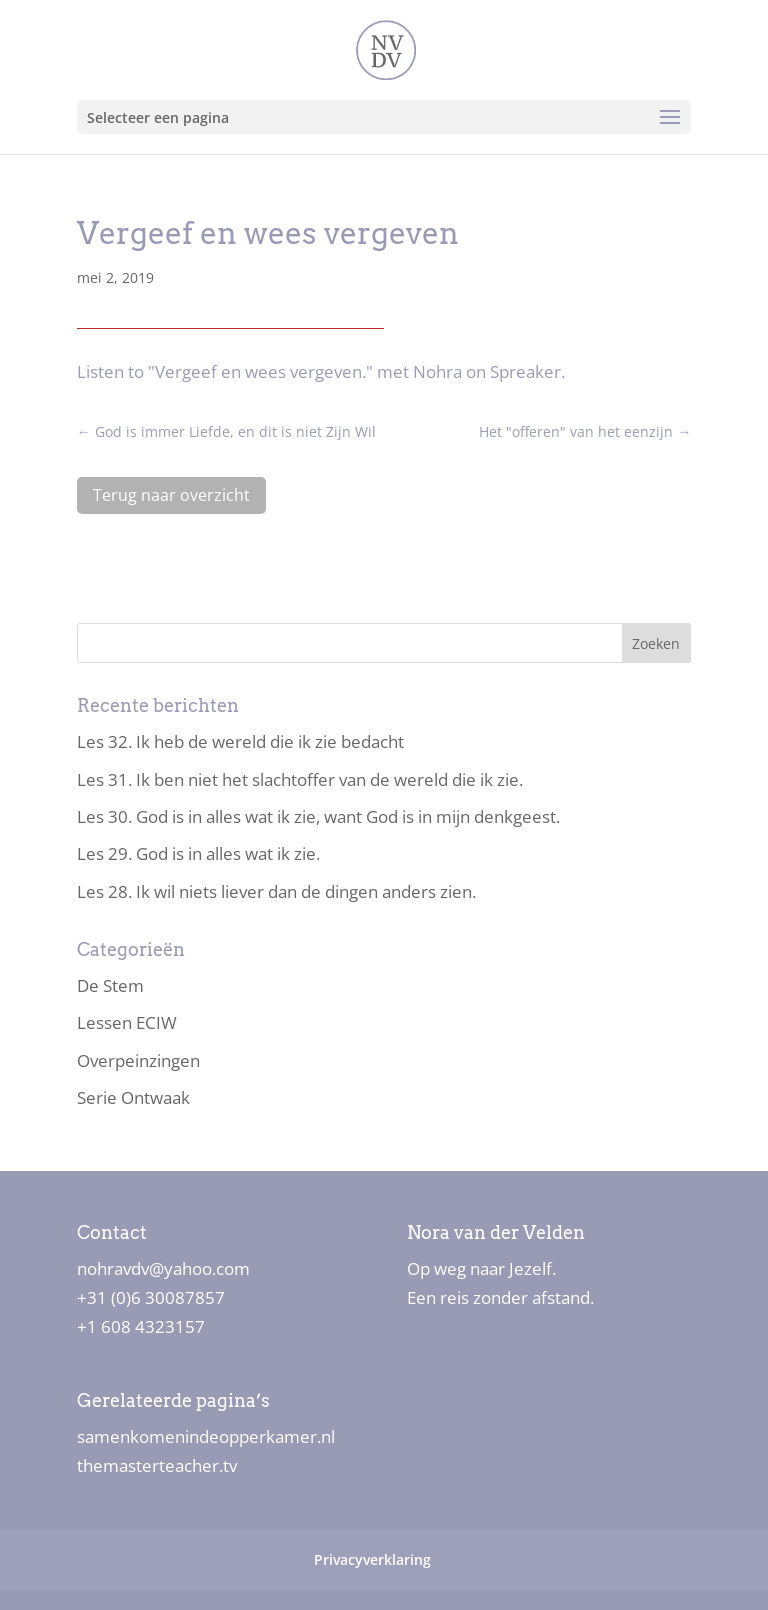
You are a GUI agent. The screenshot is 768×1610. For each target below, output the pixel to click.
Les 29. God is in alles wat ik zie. (198, 853)
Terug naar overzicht (171, 495)
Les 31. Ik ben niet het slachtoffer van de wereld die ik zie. (300, 779)
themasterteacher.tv (157, 1465)
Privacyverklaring (372, 1559)
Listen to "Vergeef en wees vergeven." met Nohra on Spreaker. (321, 371)
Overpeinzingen (138, 1060)
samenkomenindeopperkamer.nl (206, 1436)
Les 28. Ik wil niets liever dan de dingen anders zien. (276, 891)
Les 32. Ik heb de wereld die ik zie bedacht (240, 741)
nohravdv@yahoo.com (163, 1268)
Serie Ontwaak (133, 1097)
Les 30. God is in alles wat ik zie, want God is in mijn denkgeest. (318, 816)
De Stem (110, 985)
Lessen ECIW (127, 1022)
